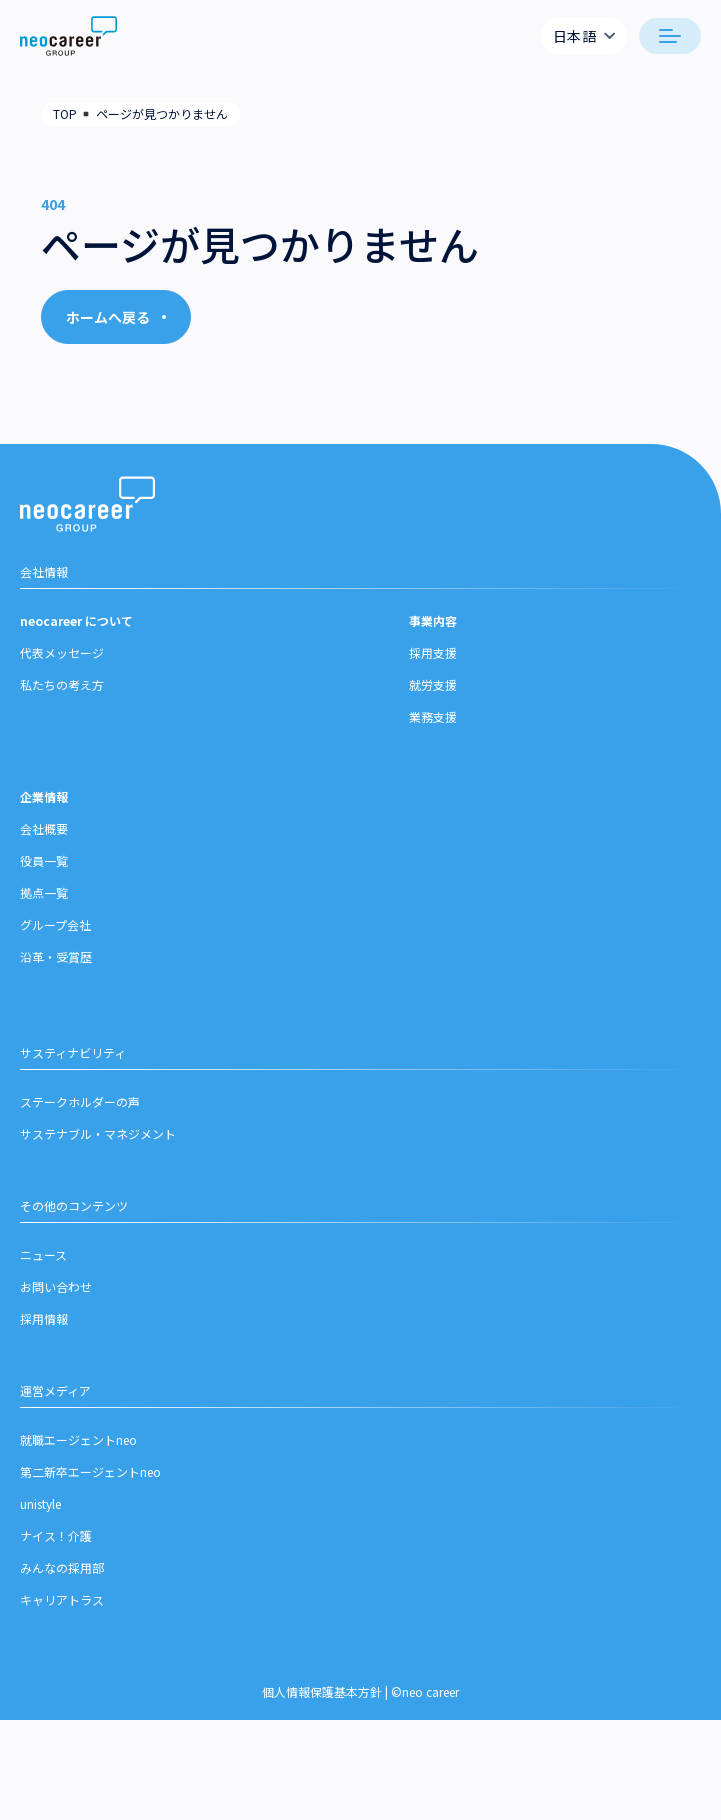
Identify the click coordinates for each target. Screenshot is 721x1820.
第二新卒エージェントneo (90, 1491)
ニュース (43, 1274)
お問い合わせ (56, 1306)
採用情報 (44, 1338)
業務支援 (433, 736)
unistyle (40, 1523)
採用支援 (433, 672)
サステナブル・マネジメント (98, 1153)
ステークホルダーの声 (80, 1121)
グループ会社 (55, 944)
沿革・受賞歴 (56, 976)
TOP (65, 113)
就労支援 (433, 704)
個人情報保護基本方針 (322, 1711)
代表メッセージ (62, 672)
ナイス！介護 (56, 1555)
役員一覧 (44, 880)
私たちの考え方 (62, 704)
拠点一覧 (44, 912)
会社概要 (44, 848)
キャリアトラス (62, 1619)
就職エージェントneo (78, 1459)
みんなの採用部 (62, 1587)
